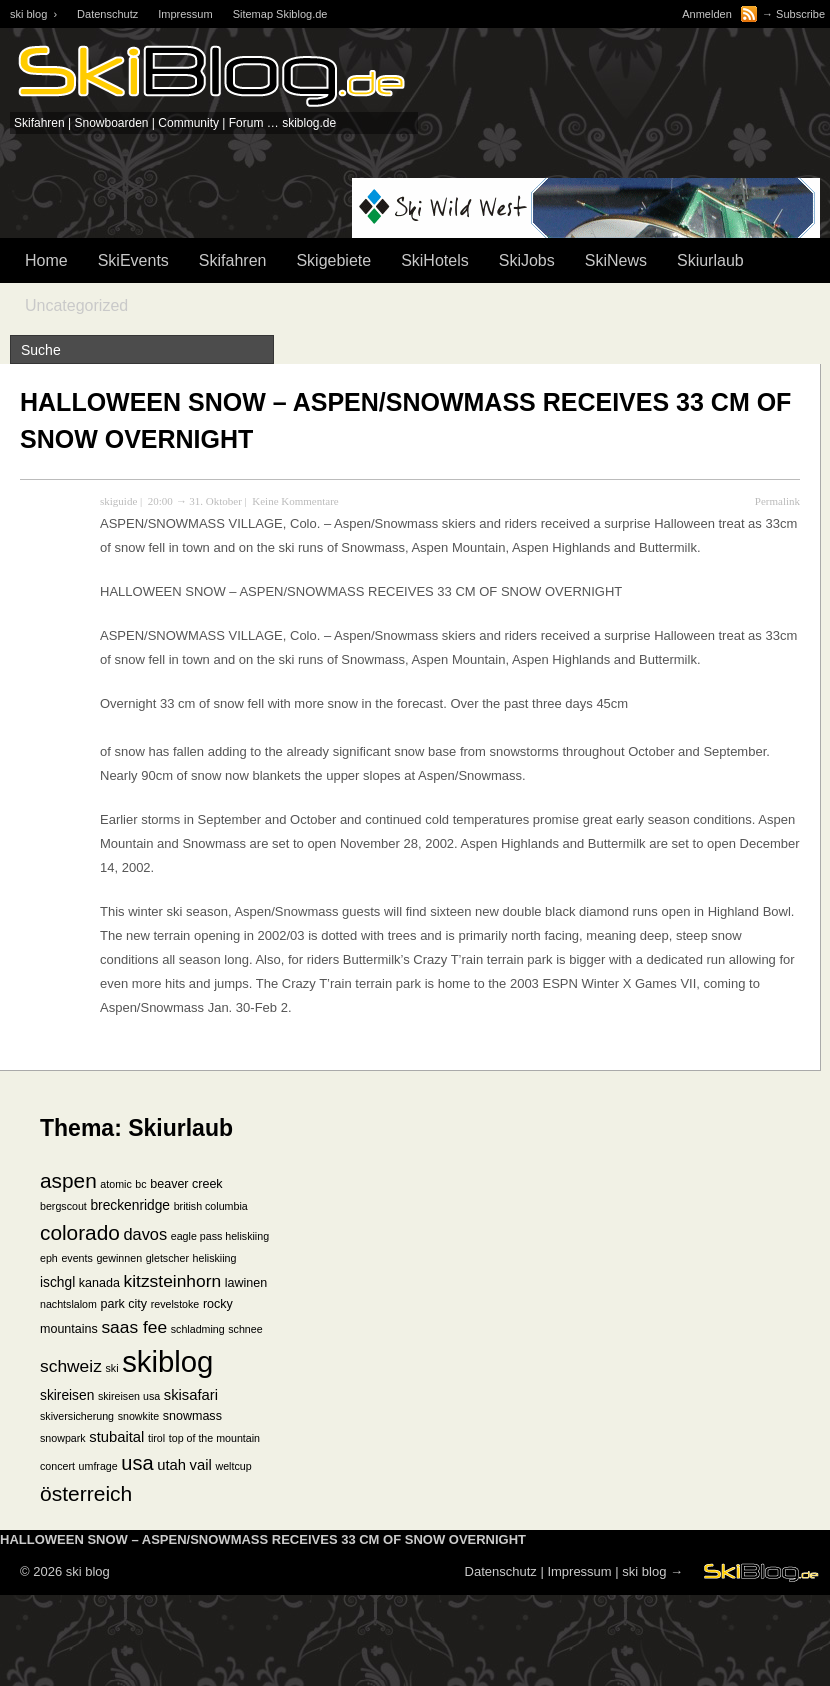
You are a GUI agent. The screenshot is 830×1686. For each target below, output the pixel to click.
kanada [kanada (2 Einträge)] (99, 1283)
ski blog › (33, 14)
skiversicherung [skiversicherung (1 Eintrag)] (77, 1416)
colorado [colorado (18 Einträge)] (80, 1232)
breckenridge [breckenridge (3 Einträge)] (130, 1205)
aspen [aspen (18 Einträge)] (68, 1180)
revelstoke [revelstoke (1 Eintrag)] (175, 1304)
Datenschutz (107, 14)
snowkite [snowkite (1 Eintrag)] (138, 1416)
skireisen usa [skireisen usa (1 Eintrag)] (129, 1396)
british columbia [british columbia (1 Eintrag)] (211, 1206)
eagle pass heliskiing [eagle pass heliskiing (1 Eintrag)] (220, 1236)
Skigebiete (333, 260)
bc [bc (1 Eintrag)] (140, 1184)
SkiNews (616, 260)
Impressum (185, 14)
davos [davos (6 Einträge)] (145, 1234)
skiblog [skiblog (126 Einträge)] (167, 1361)
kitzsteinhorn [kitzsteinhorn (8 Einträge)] (173, 1281)
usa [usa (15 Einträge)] (137, 1463)
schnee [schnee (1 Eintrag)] (245, 1329)
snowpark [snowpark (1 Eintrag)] (63, 1438)
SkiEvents (133, 260)
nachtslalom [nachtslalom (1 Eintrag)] (68, 1304)
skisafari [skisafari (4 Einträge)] (191, 1395)
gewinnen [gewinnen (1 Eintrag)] (119, 1258)
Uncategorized (76, 305)
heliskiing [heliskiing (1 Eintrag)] (215, 1258)
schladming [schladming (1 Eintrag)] (198, 1329)
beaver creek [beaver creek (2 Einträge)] (186, 1184)
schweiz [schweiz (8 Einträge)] (71, 1366)
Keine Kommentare (295, 501)
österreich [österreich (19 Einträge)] (86, 1493)
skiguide (118, 501)
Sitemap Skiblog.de (280, 14)
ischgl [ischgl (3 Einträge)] (57, 1282)
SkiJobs (527, 260)
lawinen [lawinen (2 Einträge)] (246, 1283)
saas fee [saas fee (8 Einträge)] (134, 1327)
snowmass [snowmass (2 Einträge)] (192, 1416)
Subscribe (800, 14)
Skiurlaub (710, 260)
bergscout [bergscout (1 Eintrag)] (63, 1206)
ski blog (644, 1571)
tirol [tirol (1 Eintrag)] (156, 1438)
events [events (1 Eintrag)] (76, 1258)
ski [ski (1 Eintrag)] (111, 1368)
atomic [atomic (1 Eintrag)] (115, 1184)
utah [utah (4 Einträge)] (171, 1465)
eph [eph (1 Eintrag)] (49, 1258)
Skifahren (233, 260)
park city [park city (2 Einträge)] (124, 1304)
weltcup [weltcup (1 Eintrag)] (233, 1466)
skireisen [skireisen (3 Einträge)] (67, 1395)
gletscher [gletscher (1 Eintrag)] (167, 1258)
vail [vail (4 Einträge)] (201, 1465)
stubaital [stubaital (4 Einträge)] (116, 1437)
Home (46, 260)
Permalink (777, 501)
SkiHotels (435, 260)
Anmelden (707, 14)
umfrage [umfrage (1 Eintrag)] (98, 1466)
